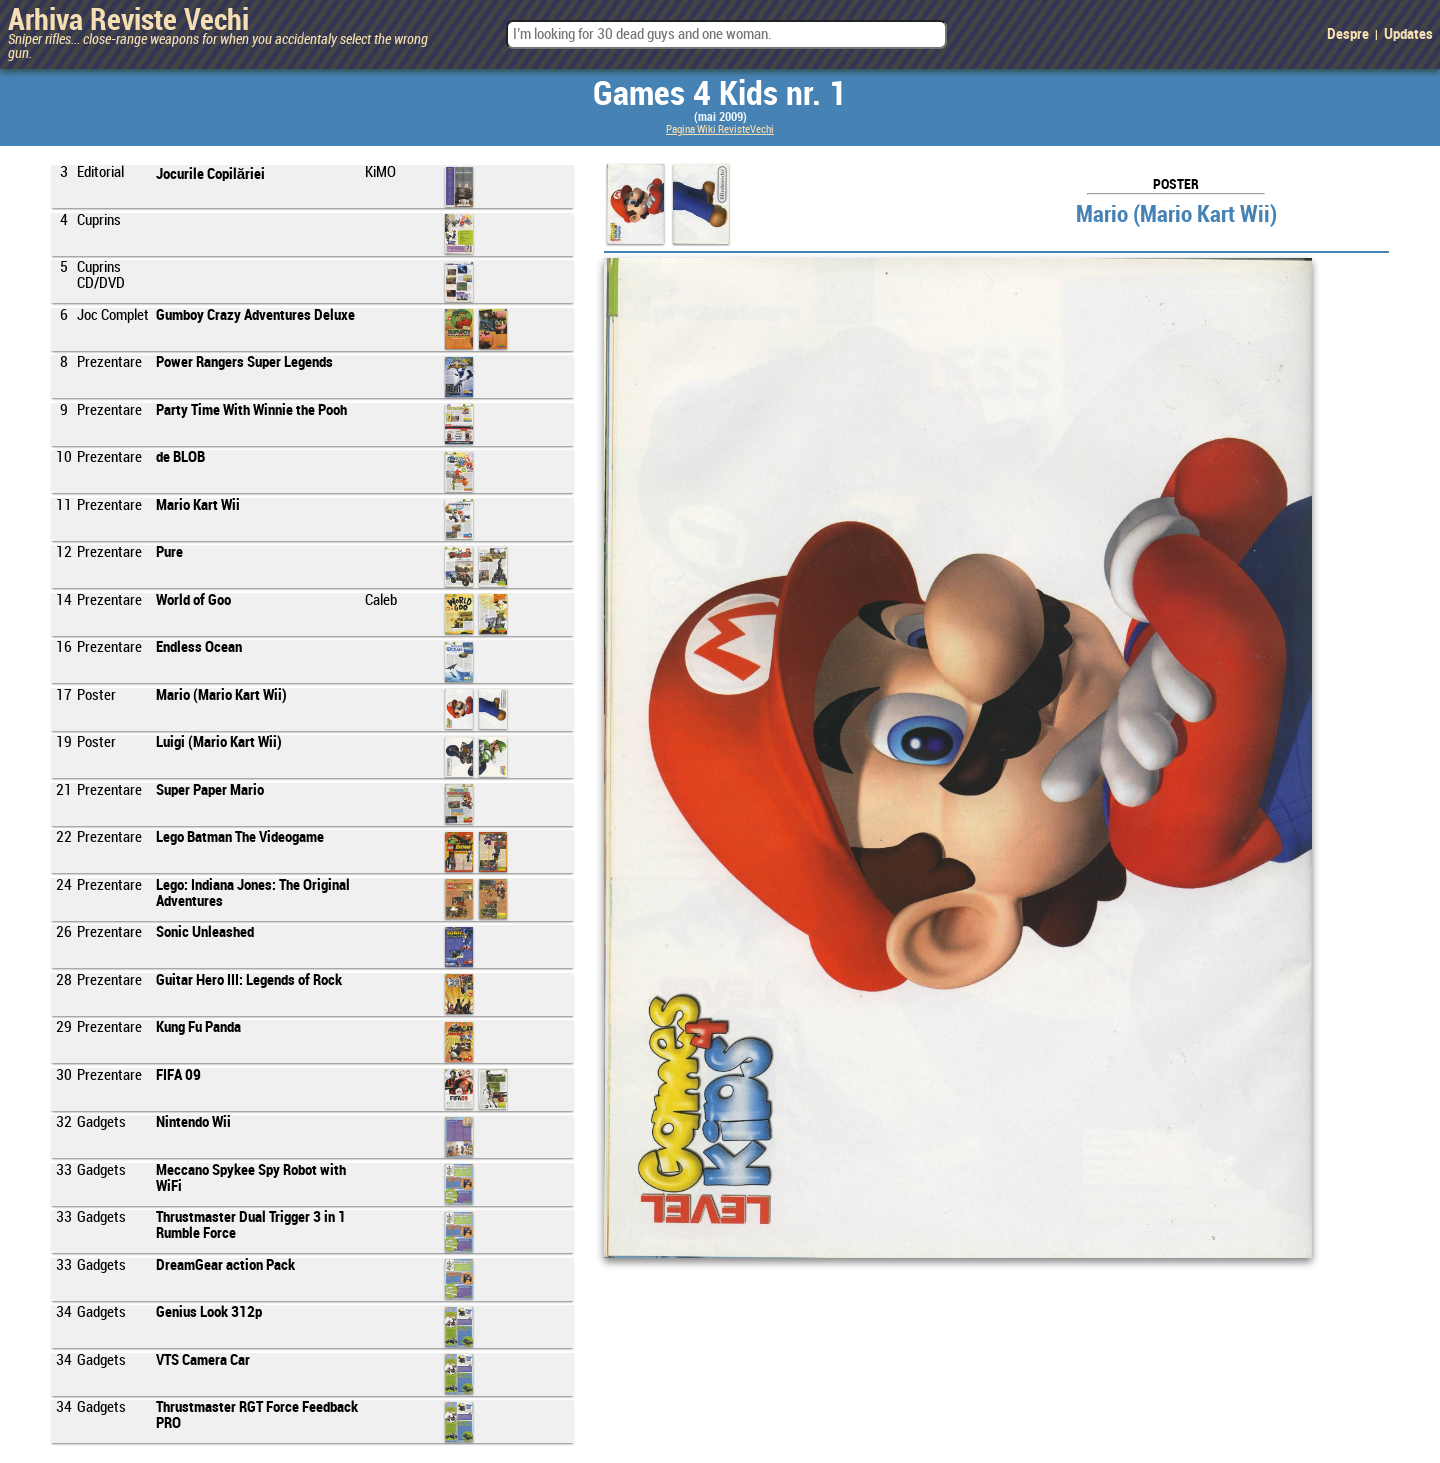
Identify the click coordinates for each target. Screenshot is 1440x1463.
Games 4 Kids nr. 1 (720, 95)
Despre (1348, 35)
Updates (1408, 35)
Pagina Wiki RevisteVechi (720, 130)
